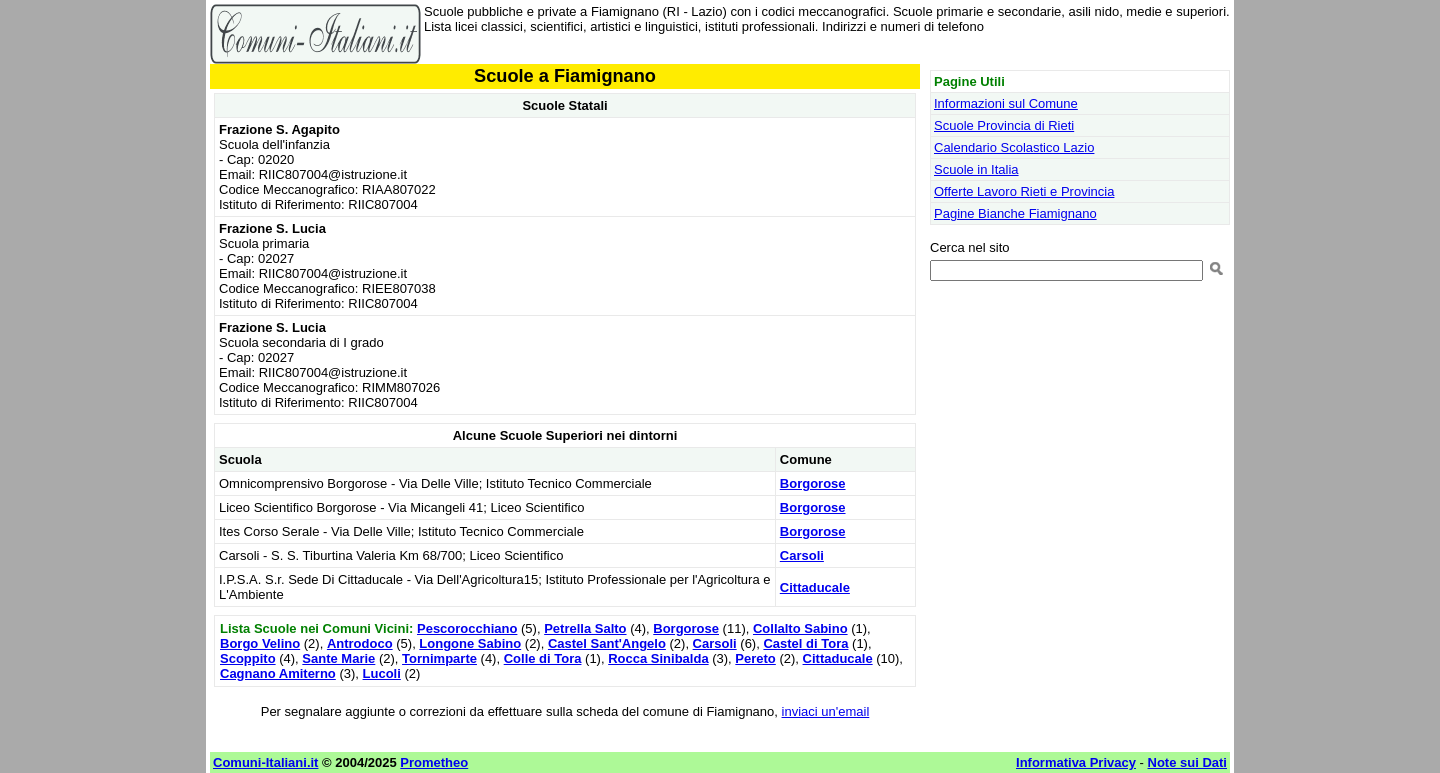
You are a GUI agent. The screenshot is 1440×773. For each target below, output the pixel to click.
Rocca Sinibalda (658, 658)
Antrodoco (360, 643)
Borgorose (813, 483)
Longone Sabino (470, 643)
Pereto (755, 658)
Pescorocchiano (467, 628)
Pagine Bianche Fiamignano (1015, 213)
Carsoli (802, 555)
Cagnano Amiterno (278, 673)
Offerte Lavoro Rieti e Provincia (1024, 191)
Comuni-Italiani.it (265, 762)
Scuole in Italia (976, 169)
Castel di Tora (805, 643)
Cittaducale (815, 587)
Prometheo (434, 762)
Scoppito (248, 658)
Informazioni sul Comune (1006, 103)
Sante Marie (338, 658)
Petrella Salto (585, 628)
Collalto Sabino (800, 628)
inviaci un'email (826, 711)
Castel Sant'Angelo (607, 643)
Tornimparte (439, 658)
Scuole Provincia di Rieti (1004, 125)
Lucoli (382, 673)
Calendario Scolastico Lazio (1014, 147)
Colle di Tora (543, 658)
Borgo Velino (260, 643)
